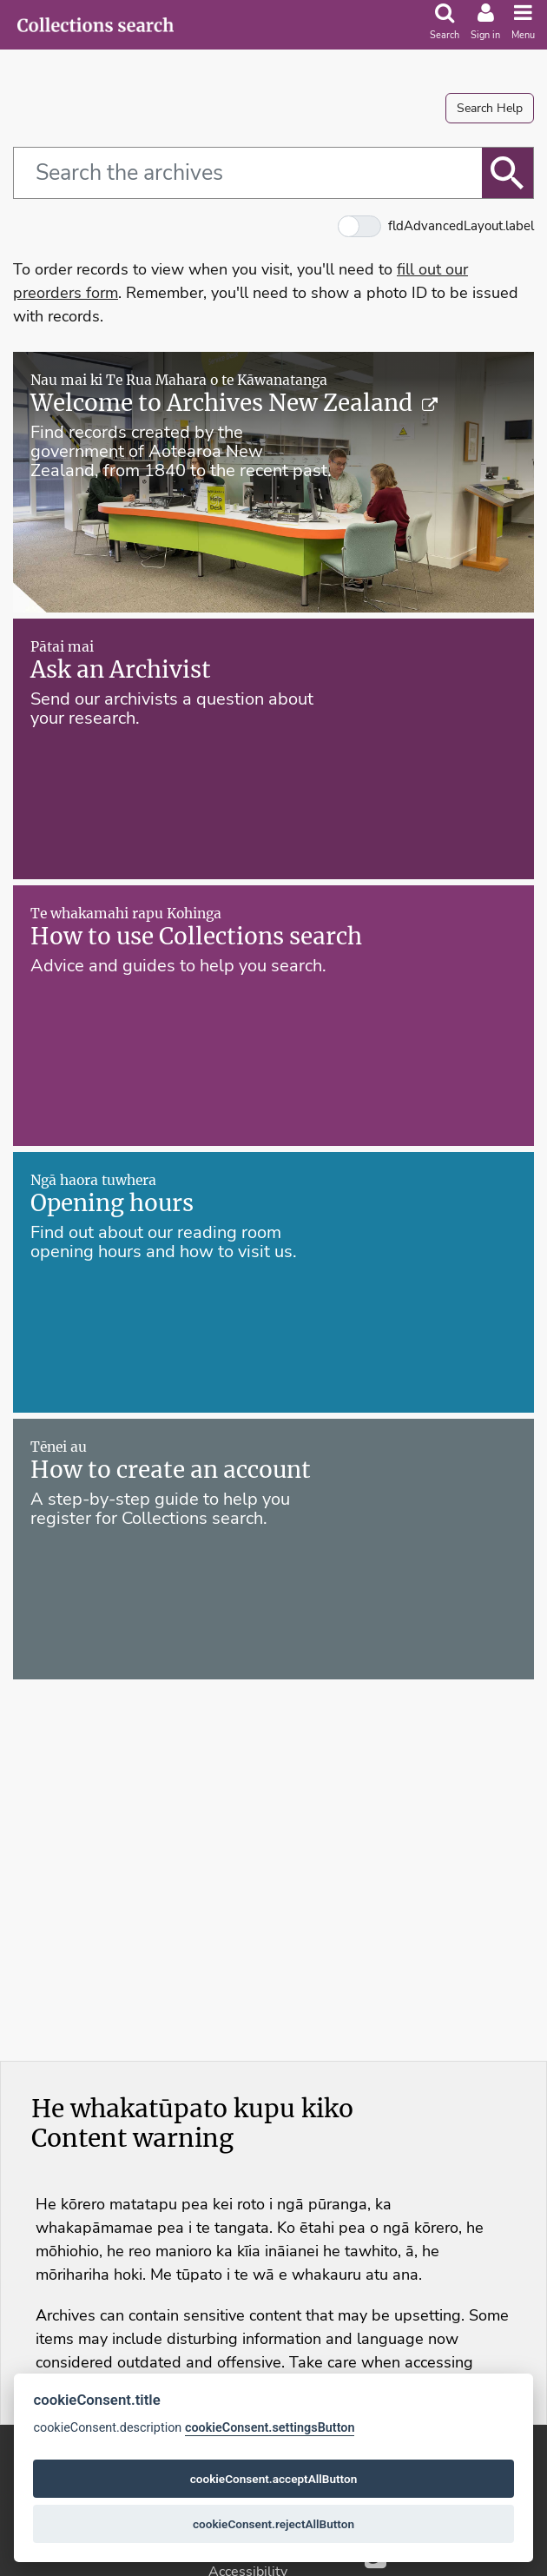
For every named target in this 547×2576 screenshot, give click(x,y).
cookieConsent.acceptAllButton (274, 2479)
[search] (444, 24)
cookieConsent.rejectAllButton (273, 2524)
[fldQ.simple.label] (247, 173)
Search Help (490, 108)
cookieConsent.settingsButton (270, 2427)
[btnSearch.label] (508, 173)
